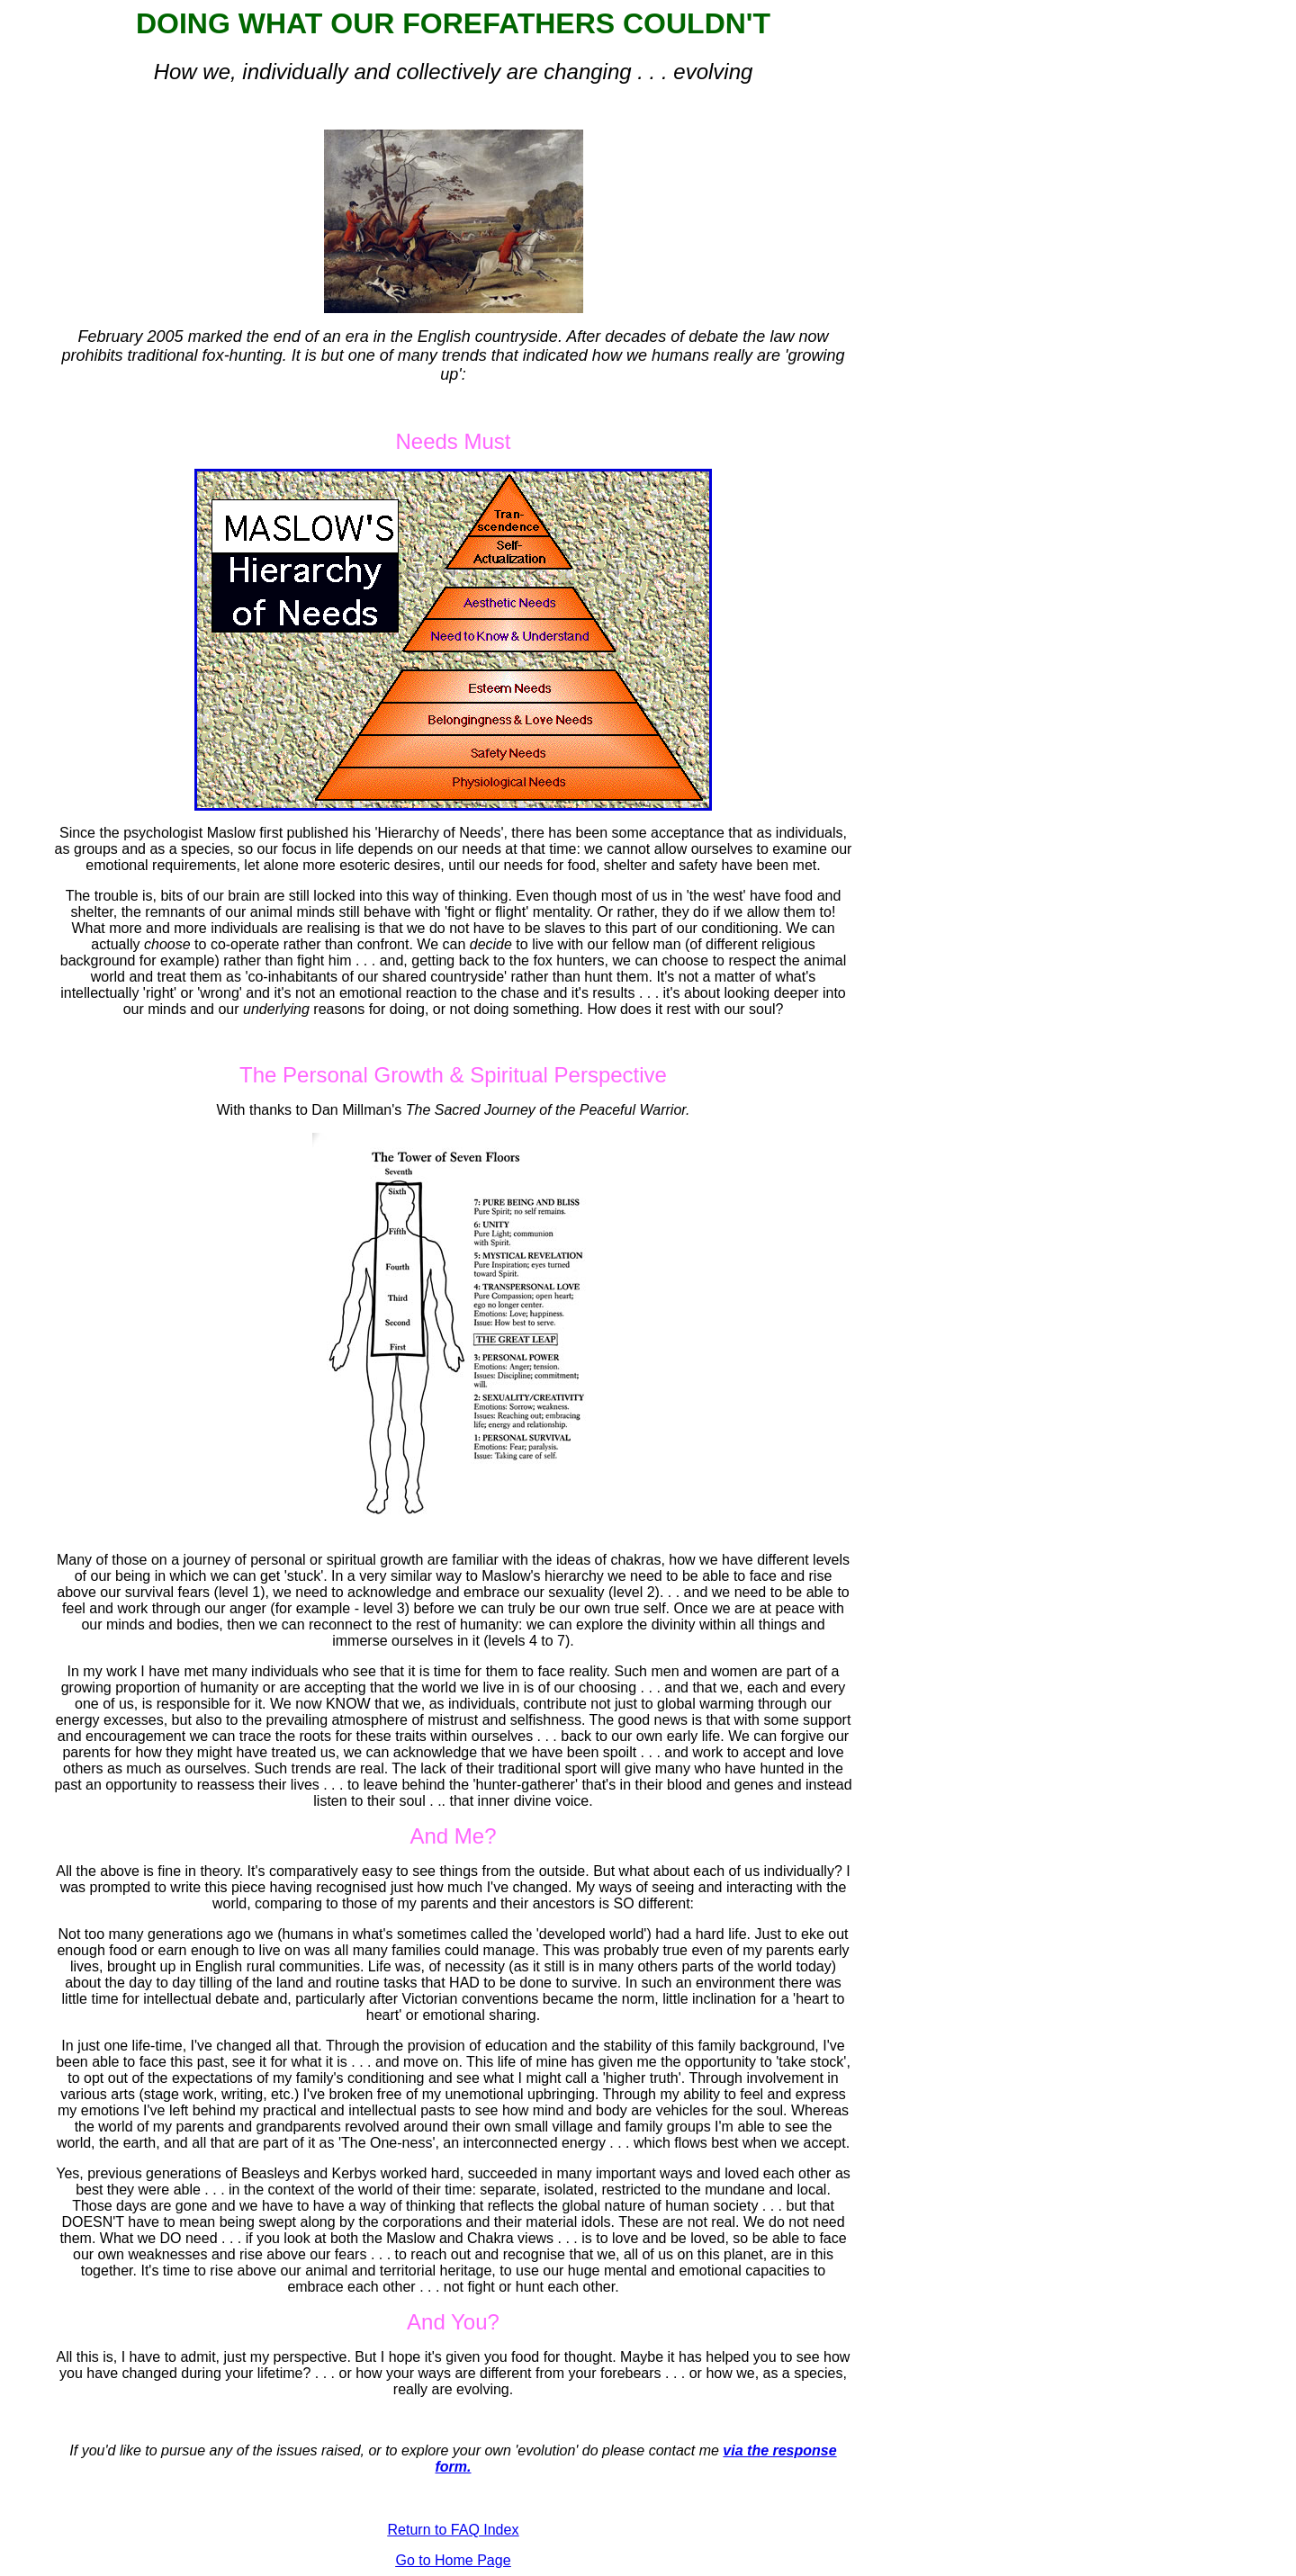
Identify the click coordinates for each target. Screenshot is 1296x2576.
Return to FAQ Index (453, 2529)
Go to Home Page (452, 2560)
